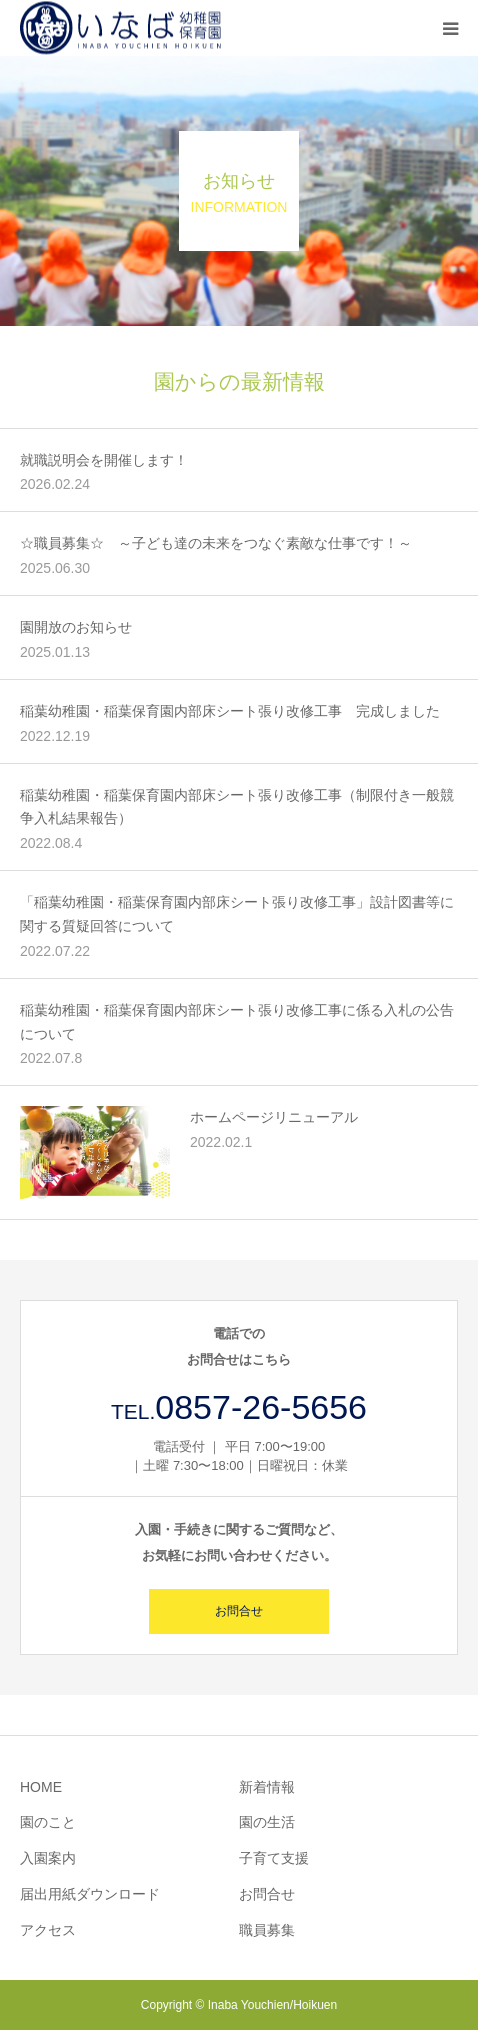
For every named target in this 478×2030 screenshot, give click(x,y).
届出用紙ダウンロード (90, 1894)
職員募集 (267, 1930)
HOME (41, 1787)
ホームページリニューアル (274, 1117)
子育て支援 (274, 1858)
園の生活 (267, 1822)
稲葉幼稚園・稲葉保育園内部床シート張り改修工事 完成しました (230, 711)
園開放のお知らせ (76, 627)
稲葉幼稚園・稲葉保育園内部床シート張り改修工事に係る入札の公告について (237, 1022)
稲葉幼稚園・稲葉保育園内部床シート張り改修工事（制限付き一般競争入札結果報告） (237, 807)
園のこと (48, 1822)
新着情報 (267, 1787)
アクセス (48, 1930)
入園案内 (48, 1858)
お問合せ (239, 1611)
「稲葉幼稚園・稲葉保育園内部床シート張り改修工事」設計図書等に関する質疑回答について (237, 914)
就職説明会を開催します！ (104, 460)
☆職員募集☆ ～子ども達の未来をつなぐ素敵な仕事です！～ (216, 543)
